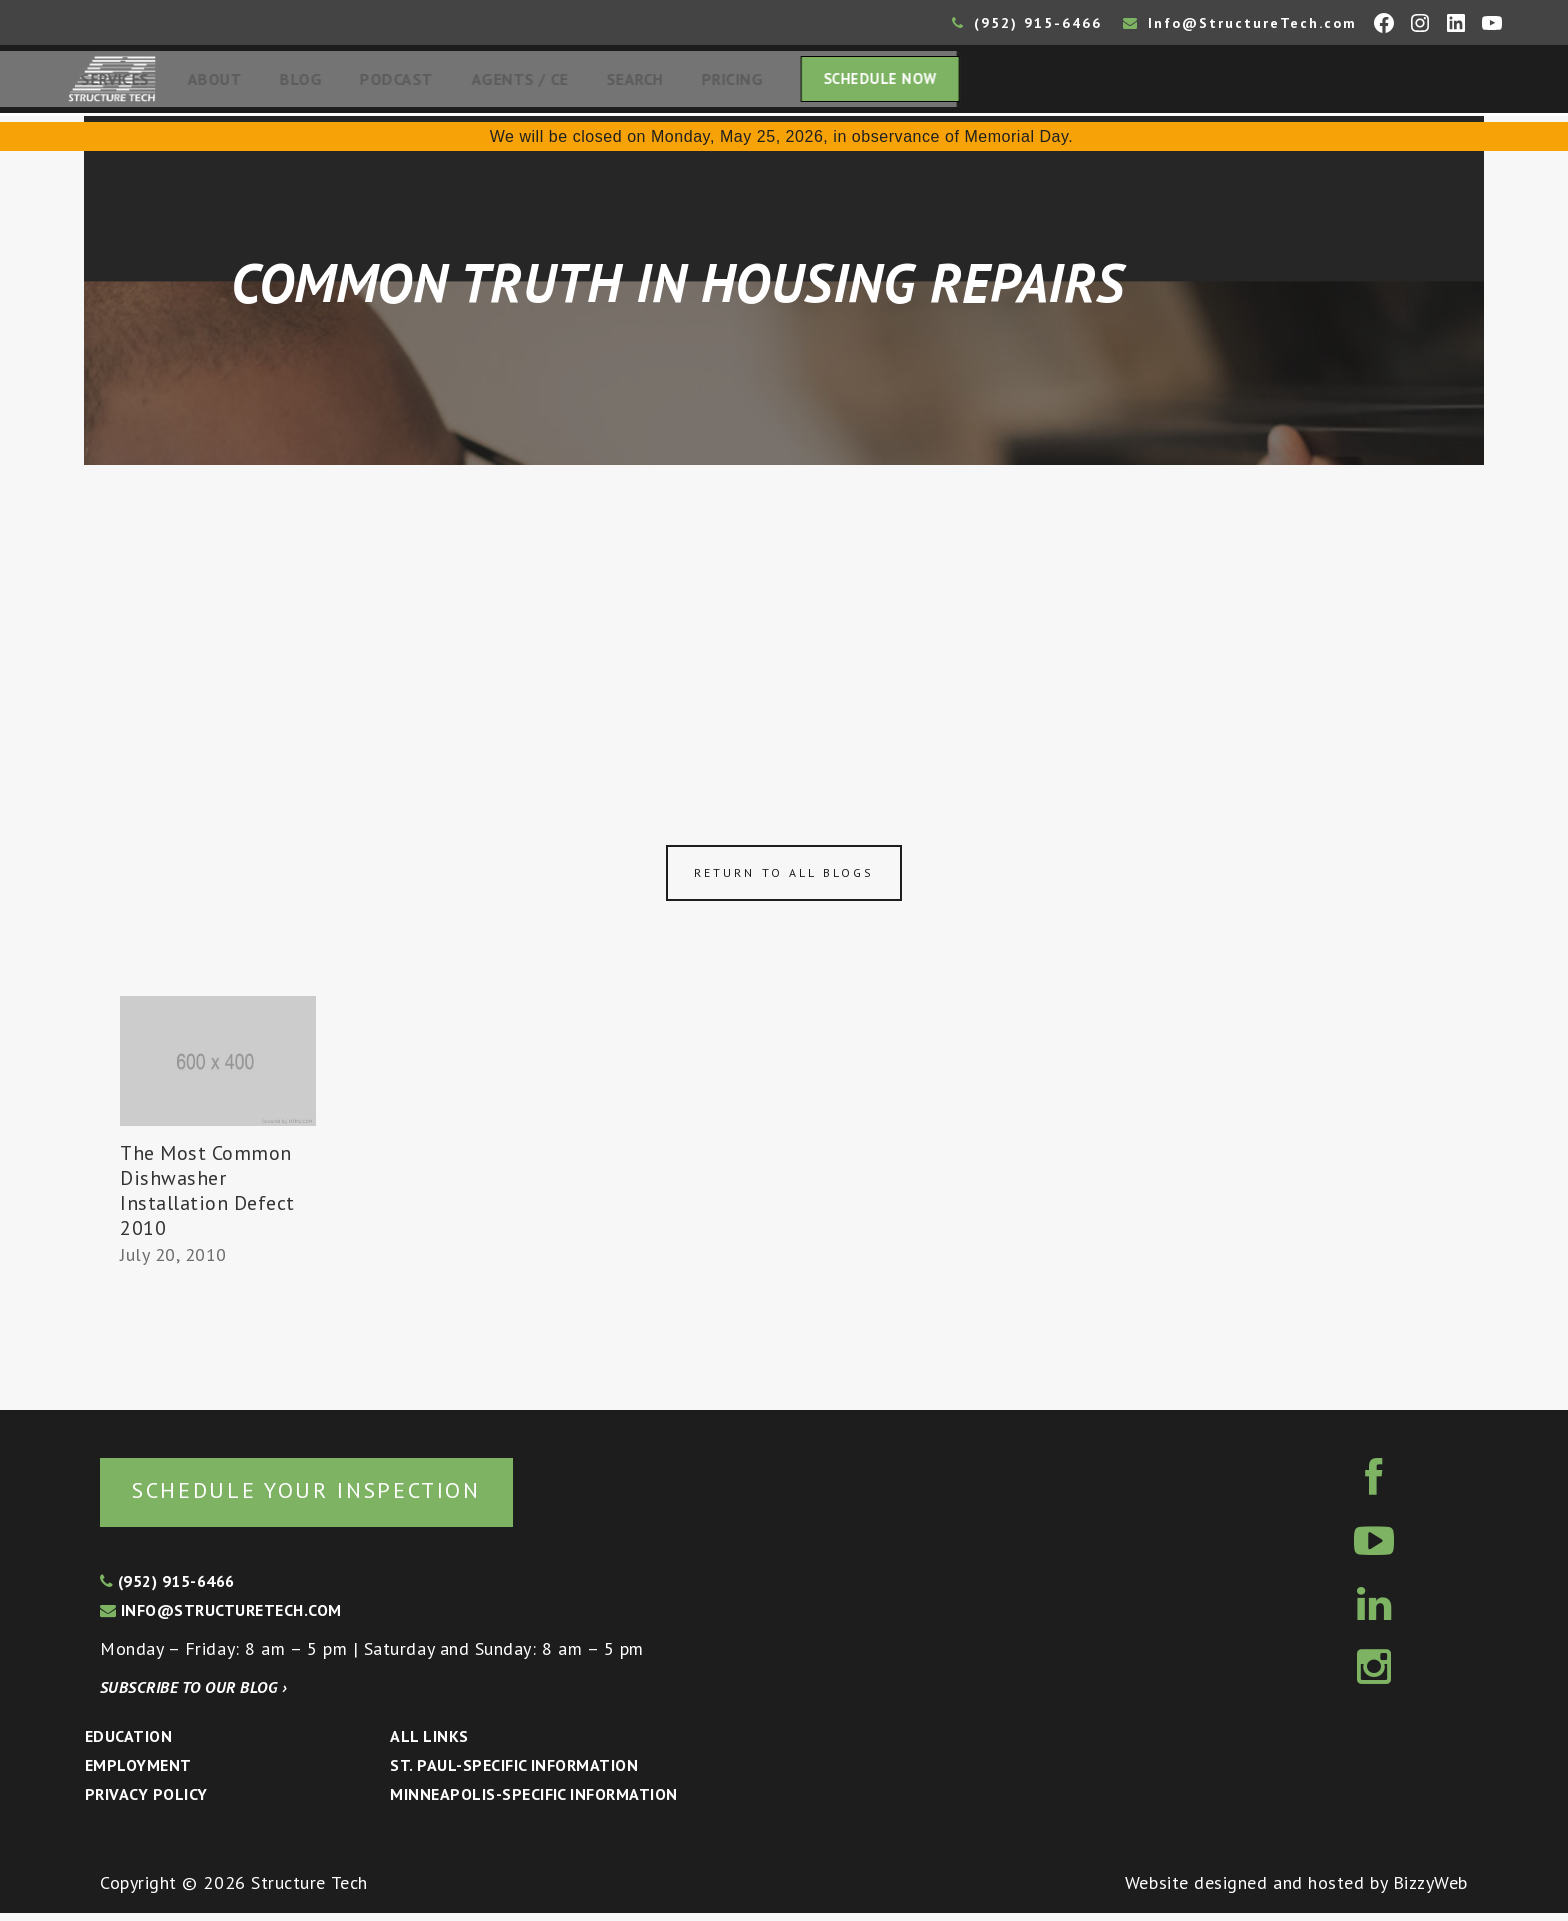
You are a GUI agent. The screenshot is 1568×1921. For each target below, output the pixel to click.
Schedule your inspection (335, 1496)
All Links (429, 1744)
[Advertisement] (784, 621)
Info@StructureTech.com (1240, 23)
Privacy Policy (146, 1802)
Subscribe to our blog (193, 1695)
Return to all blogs (784, 878)
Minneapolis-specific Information (533, 1802)
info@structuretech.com (221, 1618)
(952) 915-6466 (1027, 23)
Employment (138, 1773)
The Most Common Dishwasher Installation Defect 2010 (207, 1196)
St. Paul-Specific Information (514, 1773)
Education (128, 1744)
